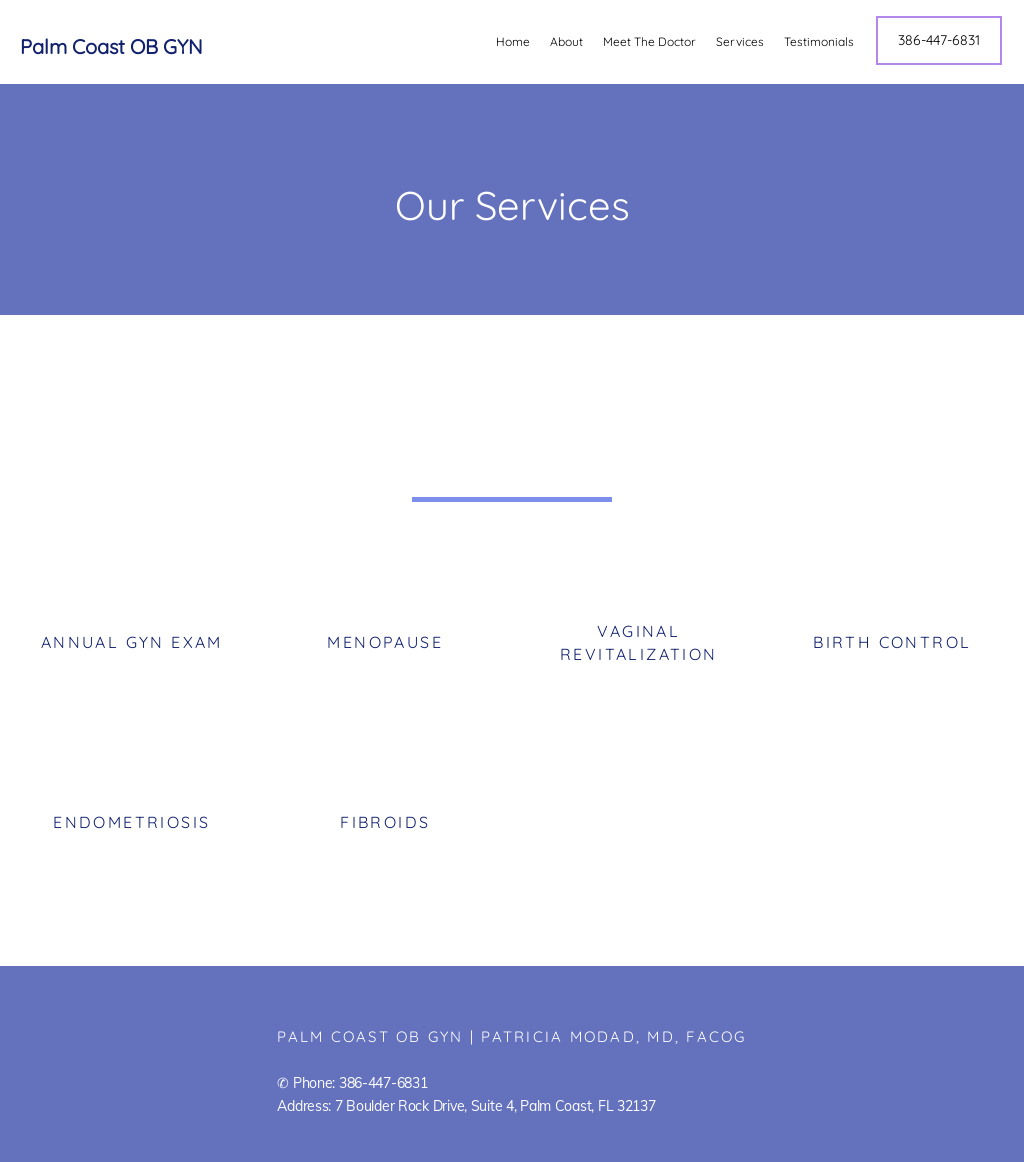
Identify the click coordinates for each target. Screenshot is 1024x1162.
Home (513, 41)
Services (740, 41)
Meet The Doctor (649, 41)
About (566, 41)
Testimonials (819, 41)
